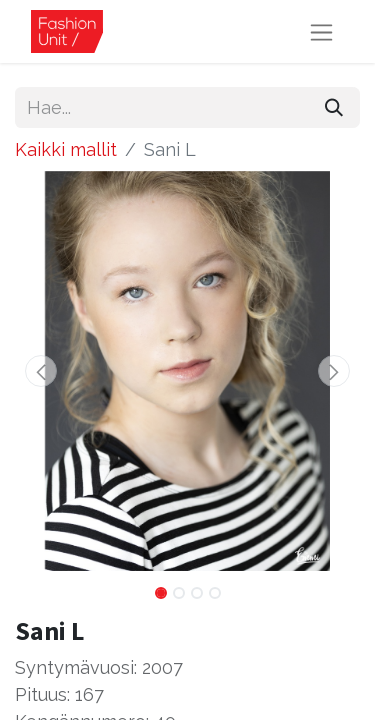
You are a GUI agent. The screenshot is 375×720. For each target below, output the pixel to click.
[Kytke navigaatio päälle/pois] (321, 31)
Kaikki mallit (66, 149)
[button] (41, 371)
